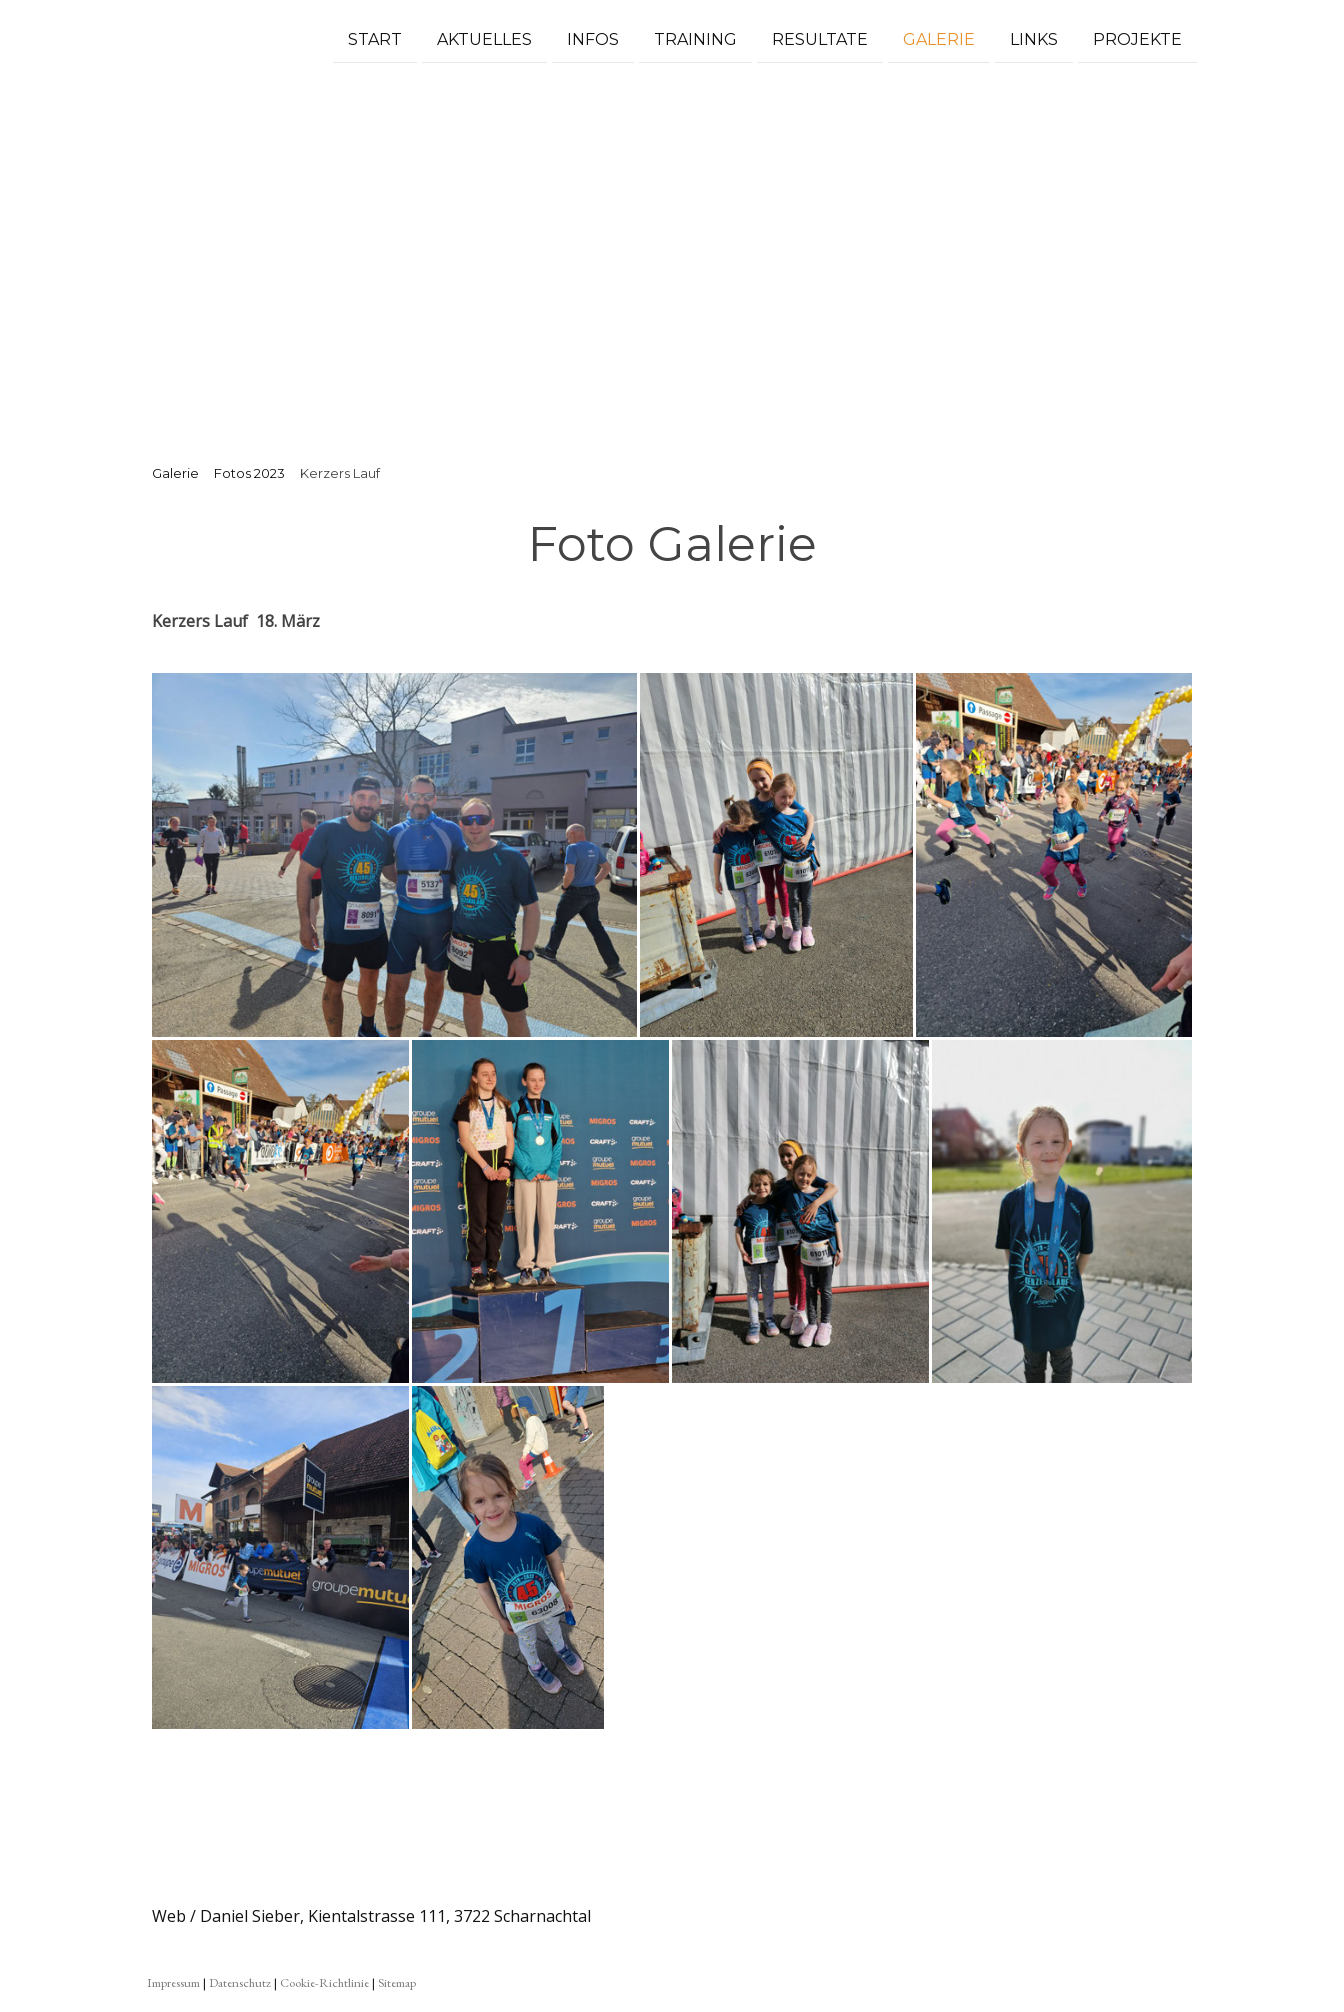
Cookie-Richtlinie (324, 1982)
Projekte (1137, 38)
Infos (593, 38)
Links (1034, 38)
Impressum (173, 1982)
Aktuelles (484, 38)
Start (375, 38)
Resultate (820, 38)
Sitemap (397, 1982)
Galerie (939, 38)
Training (695, 38)
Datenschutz (240, 1982)
